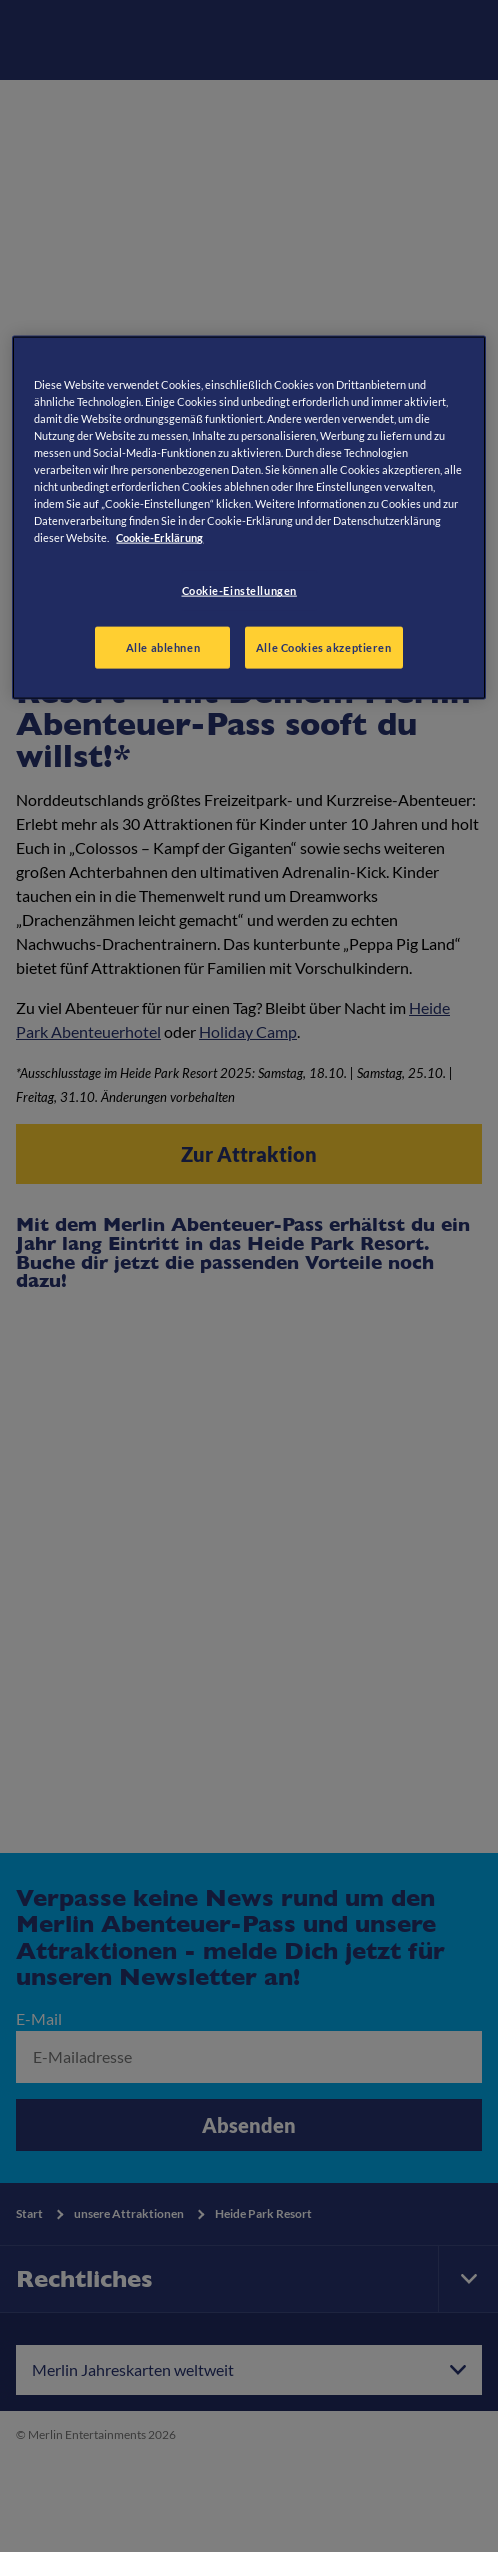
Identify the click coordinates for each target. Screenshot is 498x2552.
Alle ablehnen (163, 647)
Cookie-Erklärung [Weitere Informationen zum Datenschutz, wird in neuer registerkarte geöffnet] (159, 537)
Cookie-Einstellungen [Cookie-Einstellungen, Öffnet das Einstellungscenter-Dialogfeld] (239, 590)
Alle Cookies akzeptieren (324, 647)
